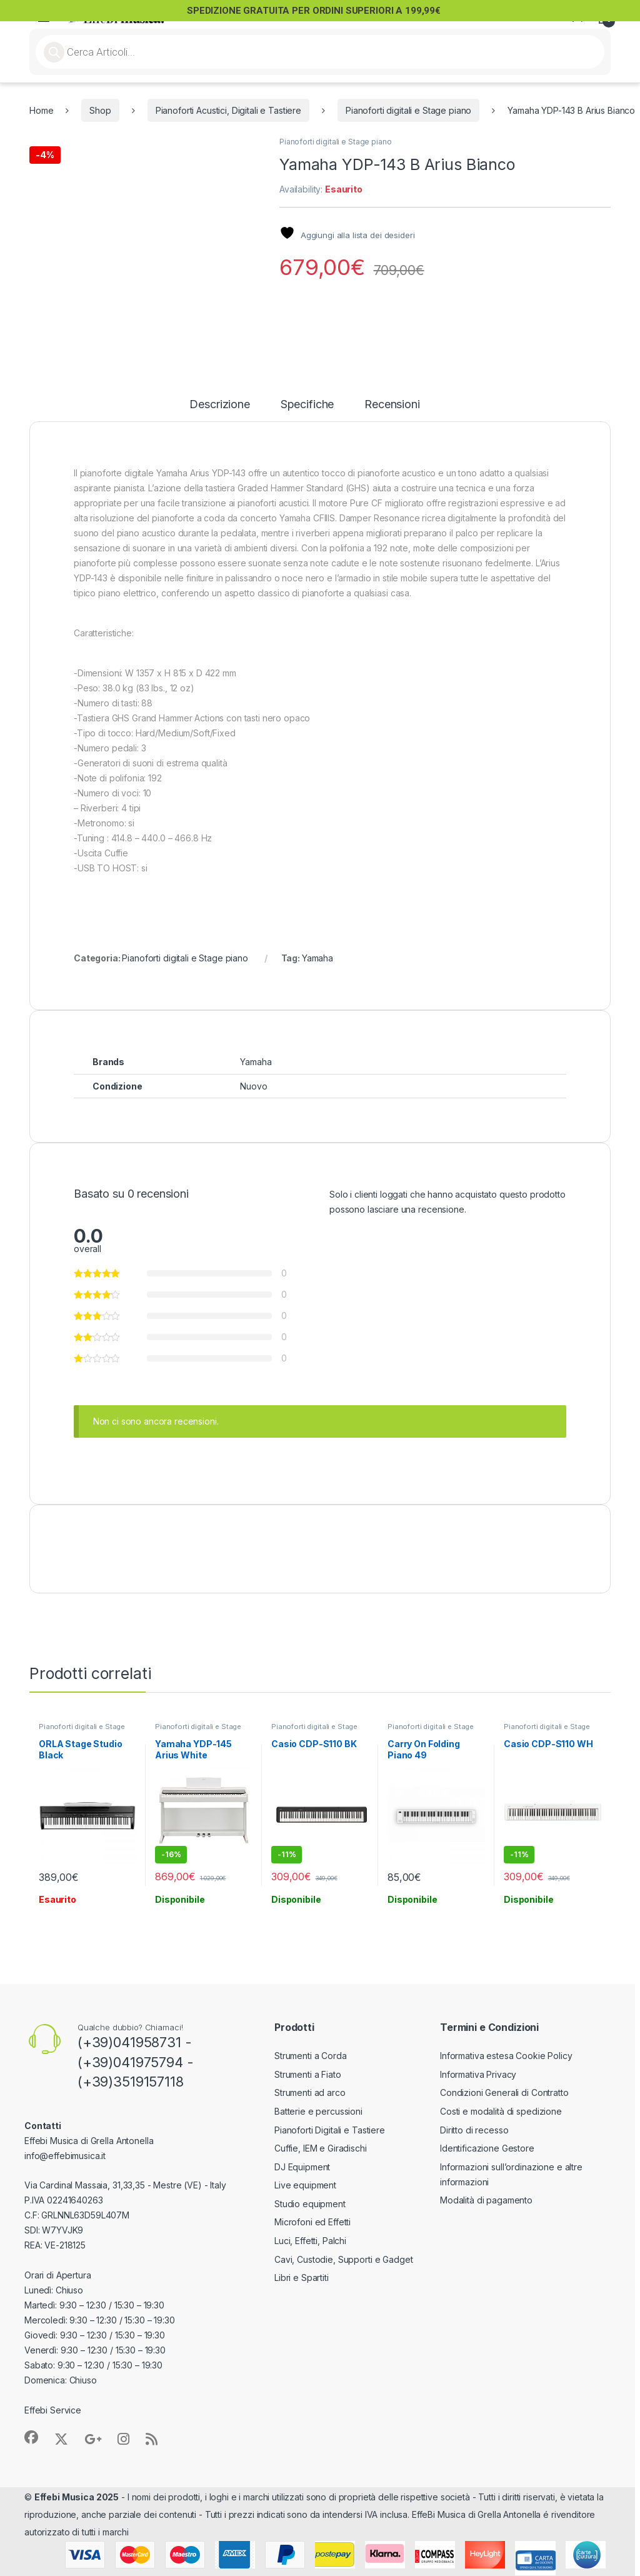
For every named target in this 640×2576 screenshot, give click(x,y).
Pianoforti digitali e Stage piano (408, 110)
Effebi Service (52, 2410)
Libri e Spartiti (301, 2277)
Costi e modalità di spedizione (501, 2111)
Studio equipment (310, 2203)
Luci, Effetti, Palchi (310, 2240)
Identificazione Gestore (487, 2148)
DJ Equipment (302, 2167)
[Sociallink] (31, 2437)
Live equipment (305, 2185)
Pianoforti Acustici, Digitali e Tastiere (228, 110)
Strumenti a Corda (310, 2055)
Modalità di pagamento (486, 2200)
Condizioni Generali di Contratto (504, 2092)
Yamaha (317, 958)
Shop (100, 110)
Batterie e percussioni (318, 2111)
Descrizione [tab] (219, 405)
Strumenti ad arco (310, 2092)
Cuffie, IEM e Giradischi (320, 2148)
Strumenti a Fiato (307, 2074)
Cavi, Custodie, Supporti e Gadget (343, 2259)
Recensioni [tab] (392, 405)
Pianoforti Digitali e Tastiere (329, 2130)
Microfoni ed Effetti (312, 2222)
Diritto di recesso (474, 2130)
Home (41, 110)
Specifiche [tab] (307, 405)
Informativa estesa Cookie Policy (506, 2055)
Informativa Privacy (478, 2074)
